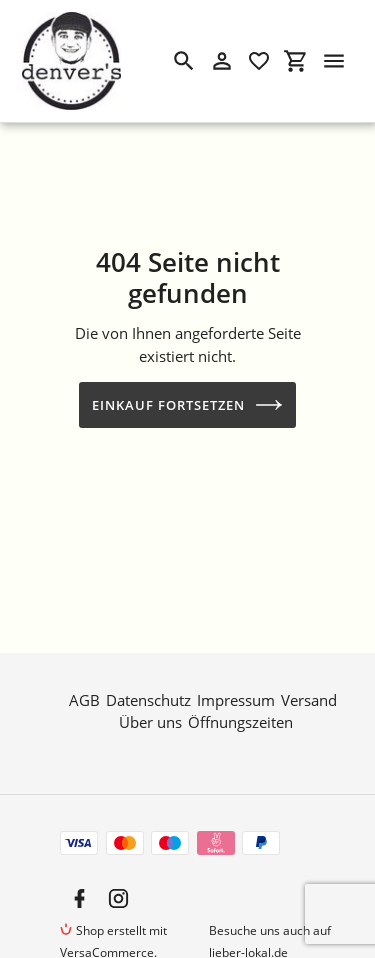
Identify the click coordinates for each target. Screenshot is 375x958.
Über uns (150, 718)
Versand (309, 695)
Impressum (236, 695)
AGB (84, 695)
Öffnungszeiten (240, 718)
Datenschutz (148, 695)
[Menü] (334, 61)
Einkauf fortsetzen (188, 405)
